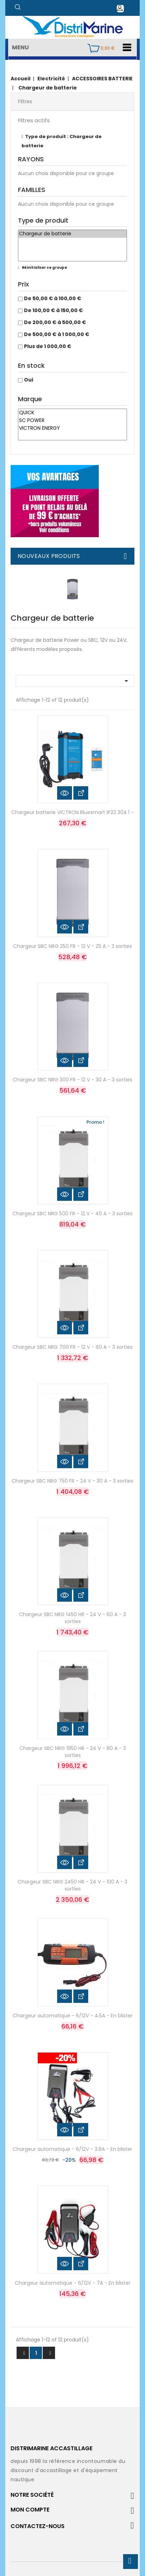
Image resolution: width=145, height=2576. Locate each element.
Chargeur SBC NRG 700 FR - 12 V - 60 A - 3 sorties (72, 1347)
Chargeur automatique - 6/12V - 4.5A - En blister (73, 2015)
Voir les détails (80, 793)
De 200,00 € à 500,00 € (55, 322)
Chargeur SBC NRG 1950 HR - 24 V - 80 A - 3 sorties (72, 1752)
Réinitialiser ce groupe (44, 267)
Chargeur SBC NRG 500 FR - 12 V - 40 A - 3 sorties (72, 1213)
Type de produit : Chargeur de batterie (62, 141)
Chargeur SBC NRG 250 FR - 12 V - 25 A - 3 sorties (72, 946)
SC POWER (72, 420)
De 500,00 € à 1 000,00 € (56, 334)
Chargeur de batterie (72, 234)
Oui (28, 379)
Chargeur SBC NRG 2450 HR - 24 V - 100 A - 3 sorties (72, 1885)
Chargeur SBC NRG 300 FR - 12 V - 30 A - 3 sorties (72, 1079)
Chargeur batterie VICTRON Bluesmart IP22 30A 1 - (72, 812)
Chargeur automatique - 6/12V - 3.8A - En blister (72, 2149)
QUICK (72, 413)
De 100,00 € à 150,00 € (53, 310)
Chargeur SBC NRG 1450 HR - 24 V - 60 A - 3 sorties (72, 1618)
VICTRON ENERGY (72, 428)
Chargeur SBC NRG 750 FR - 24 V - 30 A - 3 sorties (72, 1480)
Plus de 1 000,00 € (47, 346)
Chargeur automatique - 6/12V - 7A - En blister (73, 2282)
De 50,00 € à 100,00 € (52, 298)
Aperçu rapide (64, 793)
